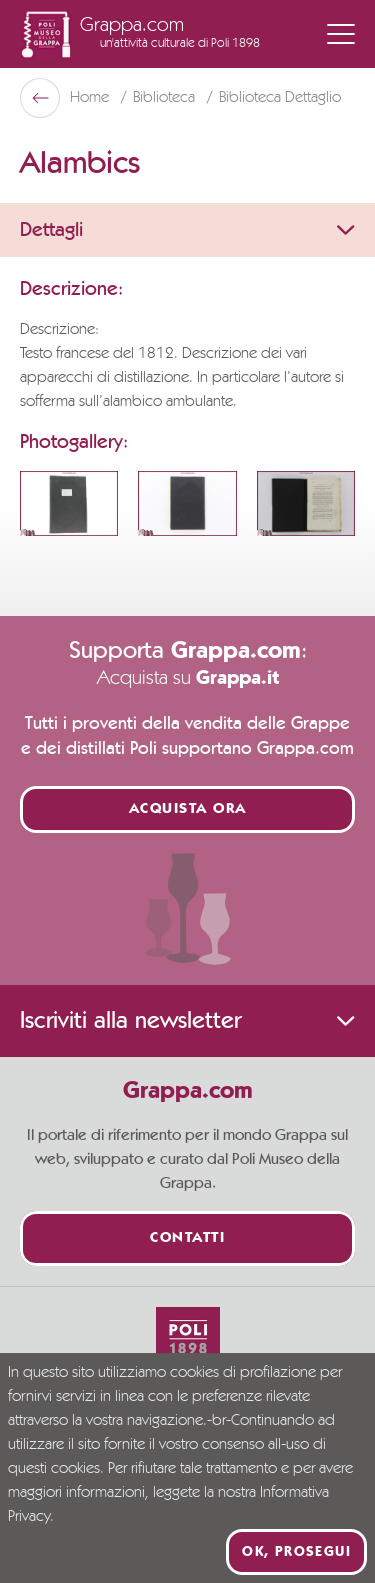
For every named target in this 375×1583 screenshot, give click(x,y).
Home (91, 98)
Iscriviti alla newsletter (187, 1021)
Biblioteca (166, 98)
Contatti (187, 1238)
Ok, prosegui (296, 1552)
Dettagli (187, 230)
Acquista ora (188, 809)
